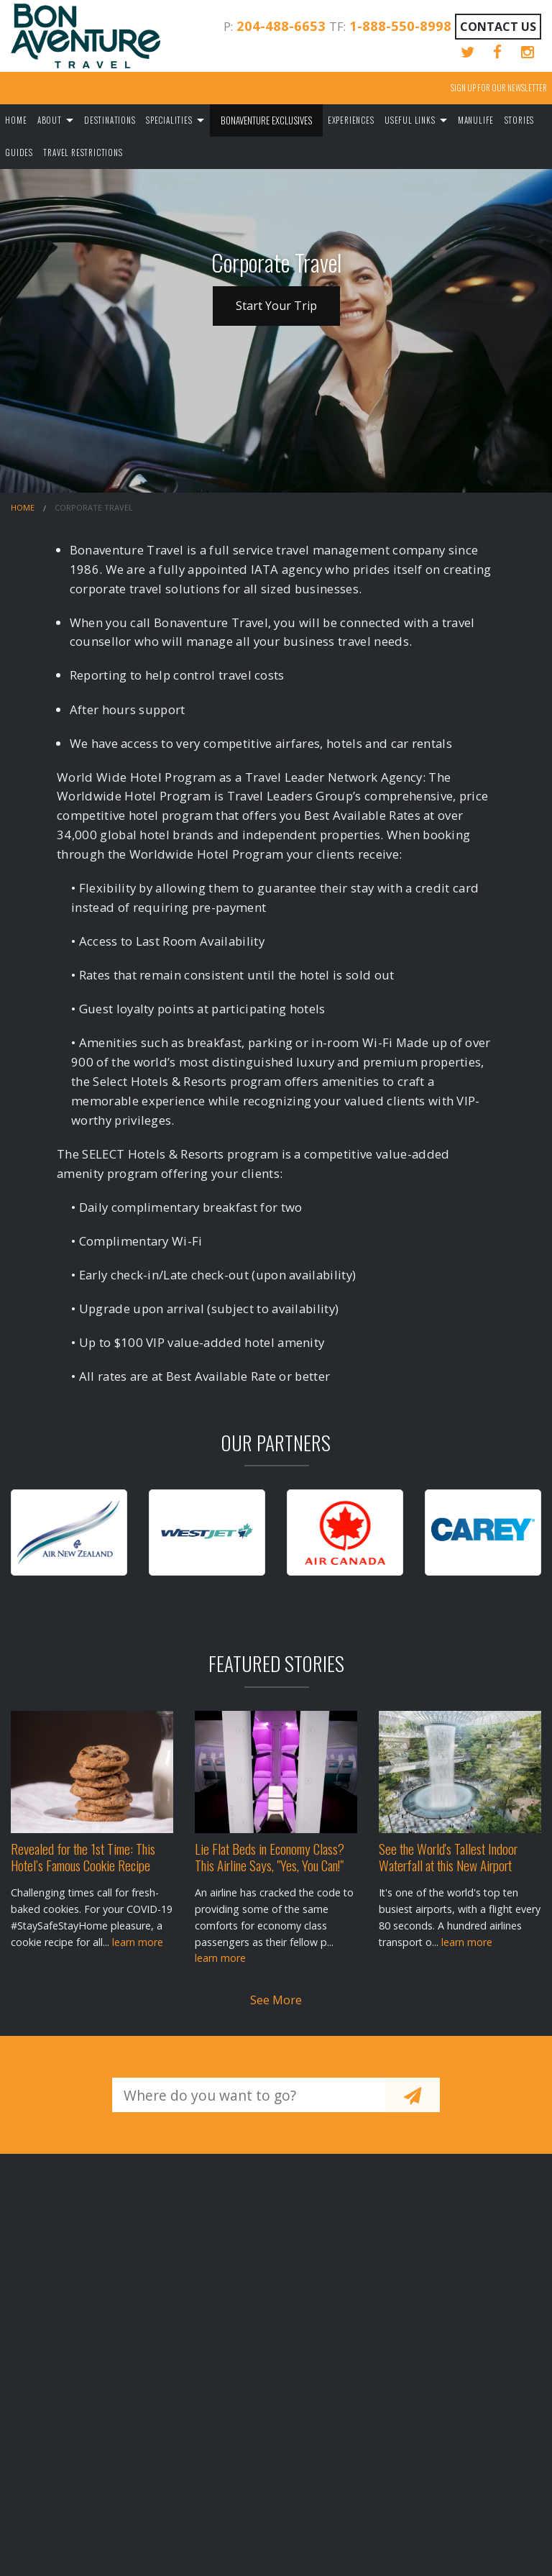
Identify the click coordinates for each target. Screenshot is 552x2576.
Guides (19, 152)
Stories (520, 120)
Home (16, 120)
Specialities (169, 120)
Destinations (110, 120)
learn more (137, 1942)
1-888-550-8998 (400, 26)
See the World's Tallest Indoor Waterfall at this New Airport (448, 1857)
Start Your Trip (276, 306)
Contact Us (498, 27)
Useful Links (410, 120)
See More (276, 2000)
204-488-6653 (281, 26)
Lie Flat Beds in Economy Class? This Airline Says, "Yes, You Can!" (269, 1857)
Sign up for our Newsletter (499, 87)
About (49, 120)
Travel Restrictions (82, 152)
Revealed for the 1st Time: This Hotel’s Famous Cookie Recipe (83, 1857)
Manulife (476, 120)
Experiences (351, 120)
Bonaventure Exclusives (266, 120)
